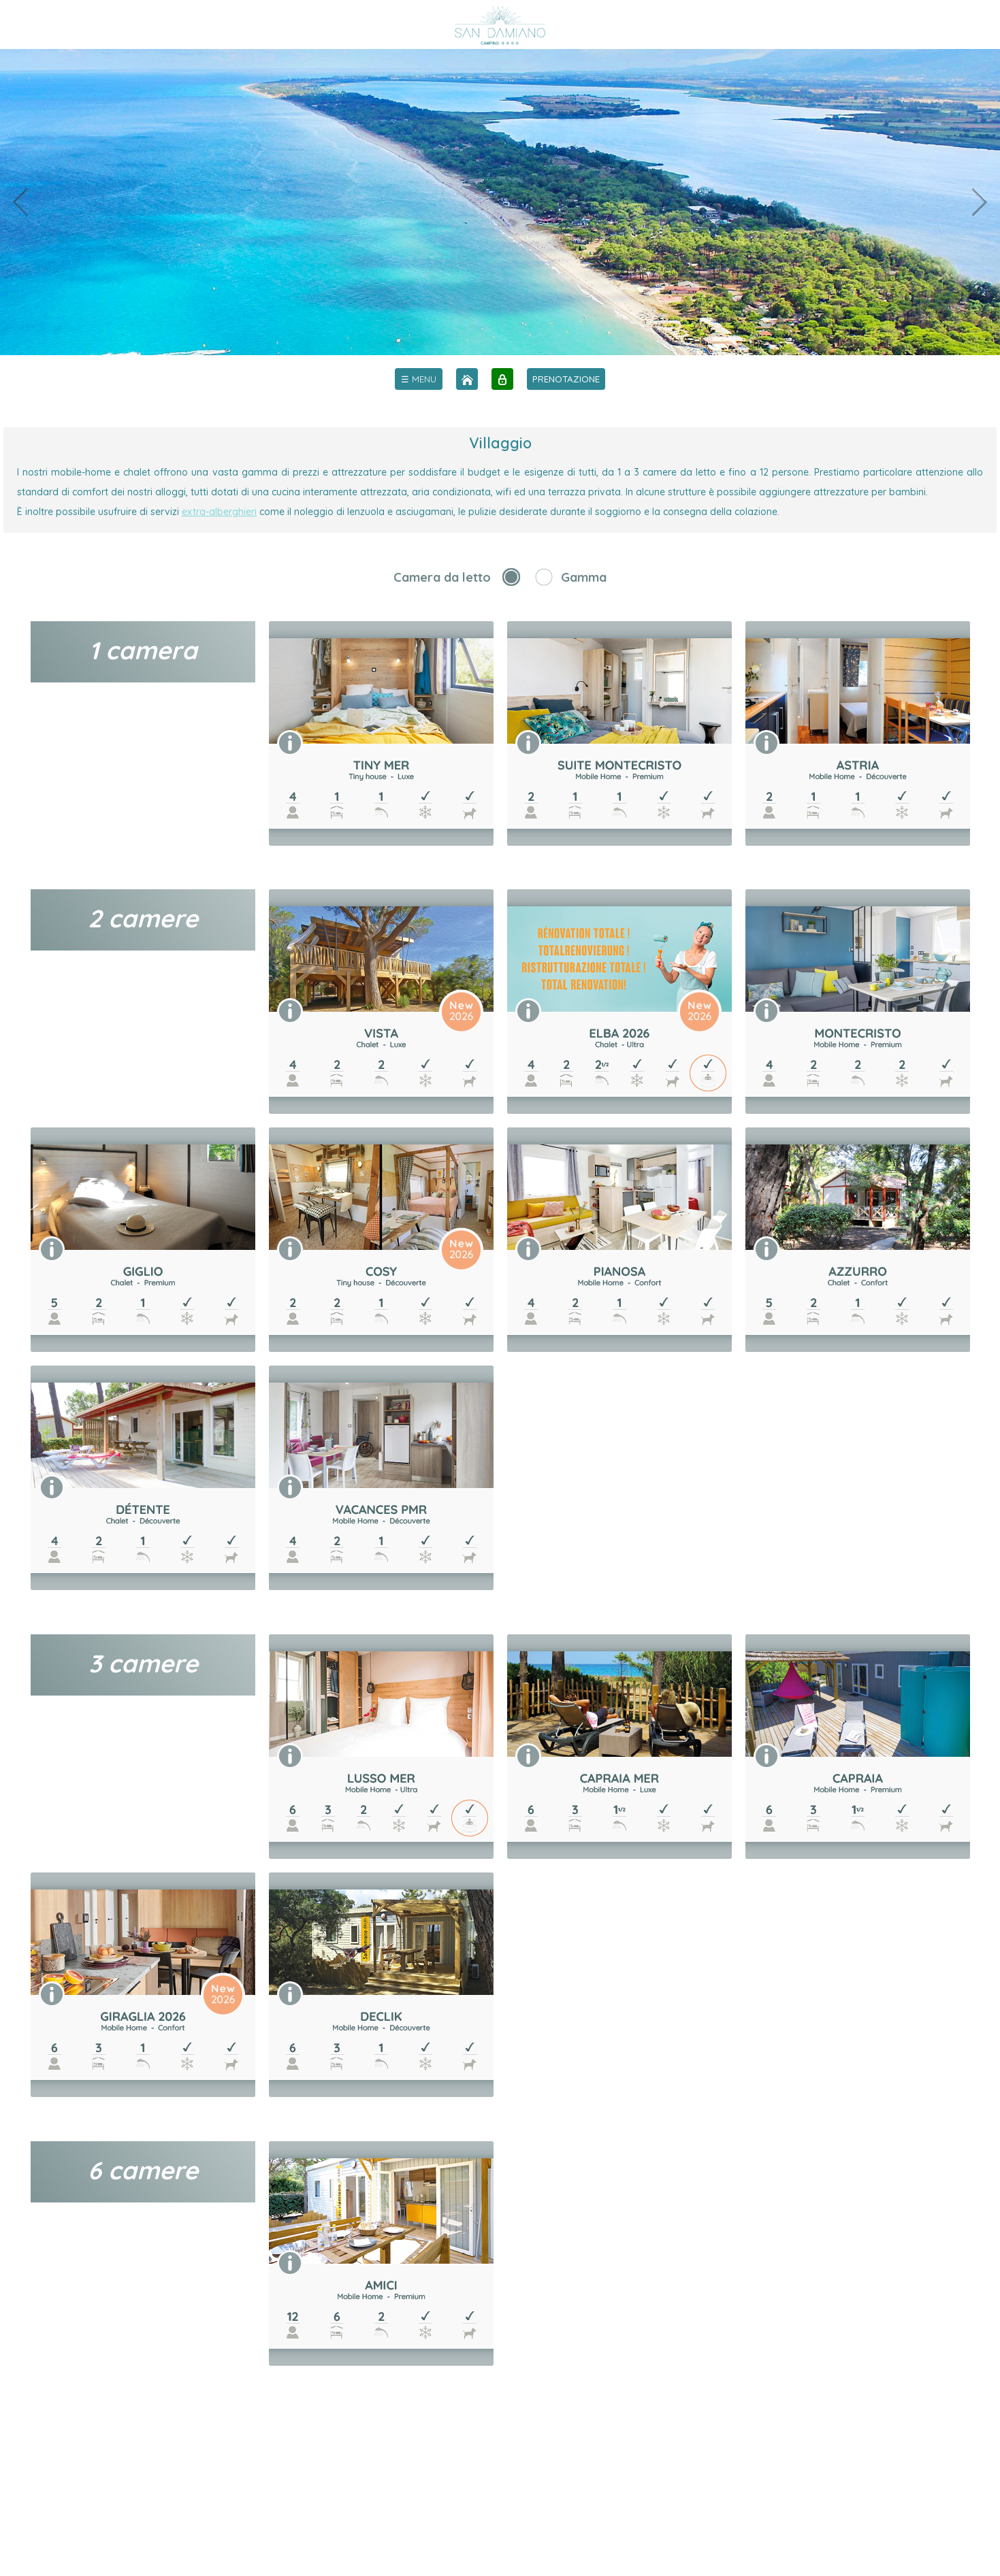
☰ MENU (418, 379)
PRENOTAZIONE (566, 379)
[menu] (419, 379)
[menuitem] (419, 379)
